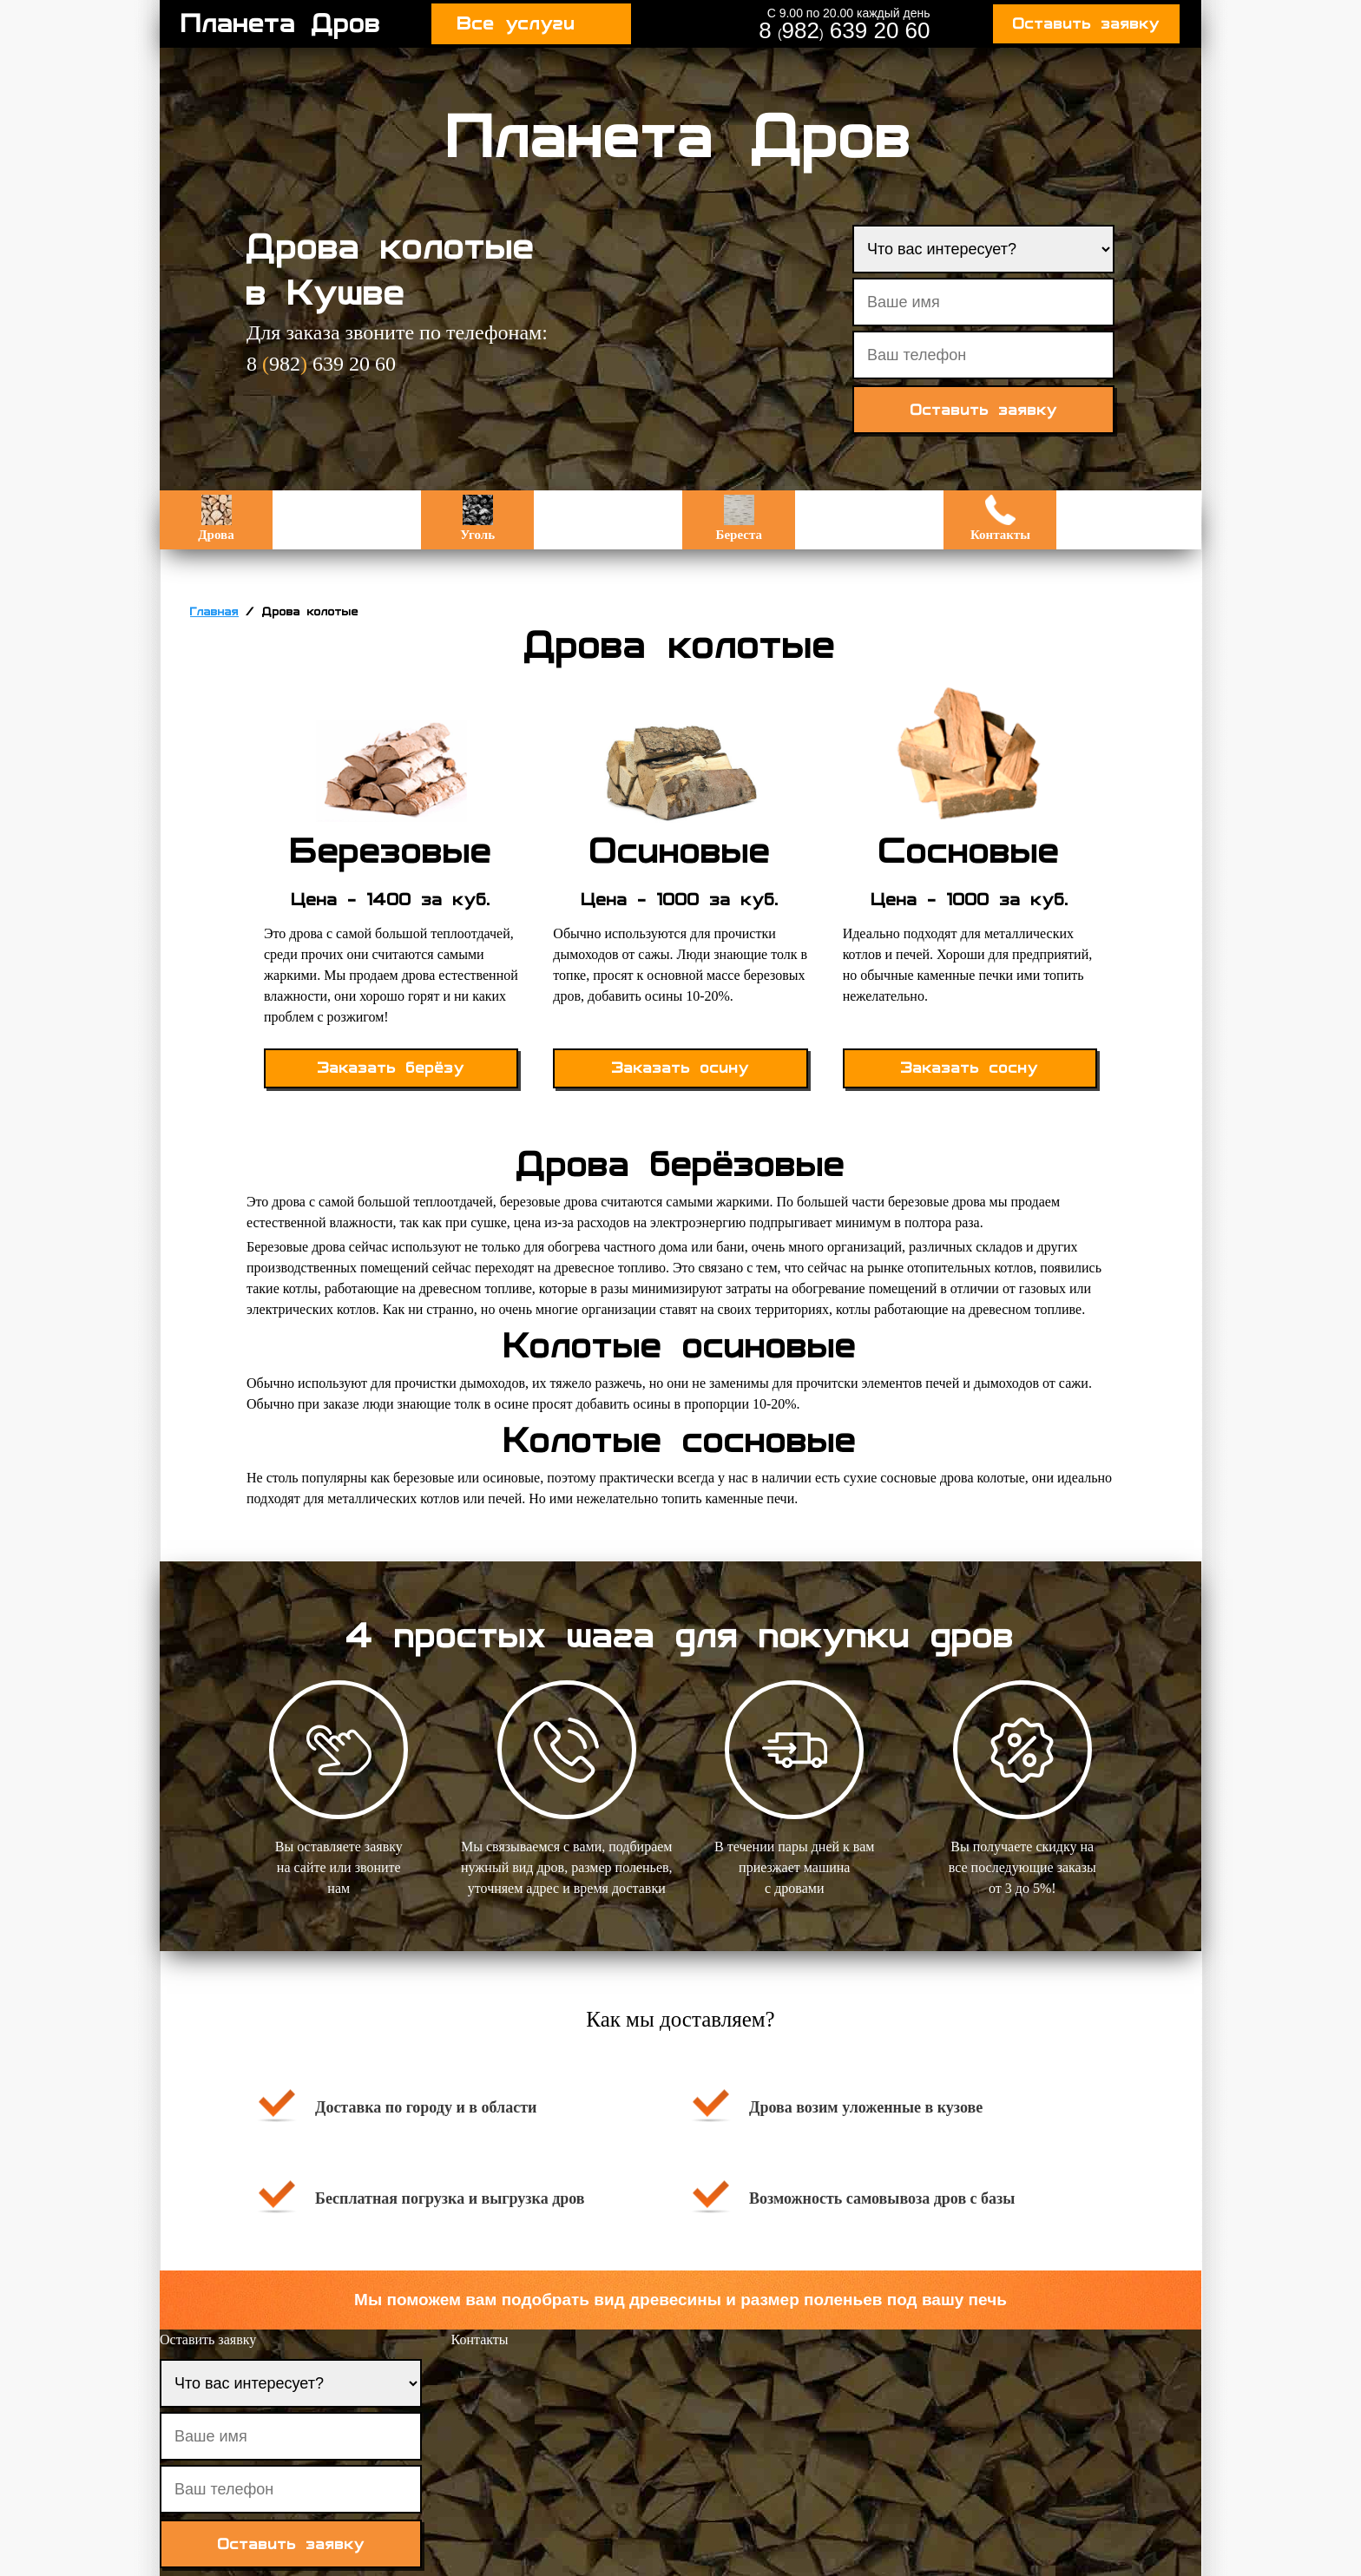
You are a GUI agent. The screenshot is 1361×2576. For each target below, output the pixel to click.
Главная (214, 612)
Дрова (215, 518)
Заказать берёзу (391, 1068)
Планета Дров (281, 23)
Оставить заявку (1086, 24)
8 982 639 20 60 (844, 30)
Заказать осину (680, 1068)
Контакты (1000, 518)
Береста (739, 518)
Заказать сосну (969, 1068)
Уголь (477, 518)
